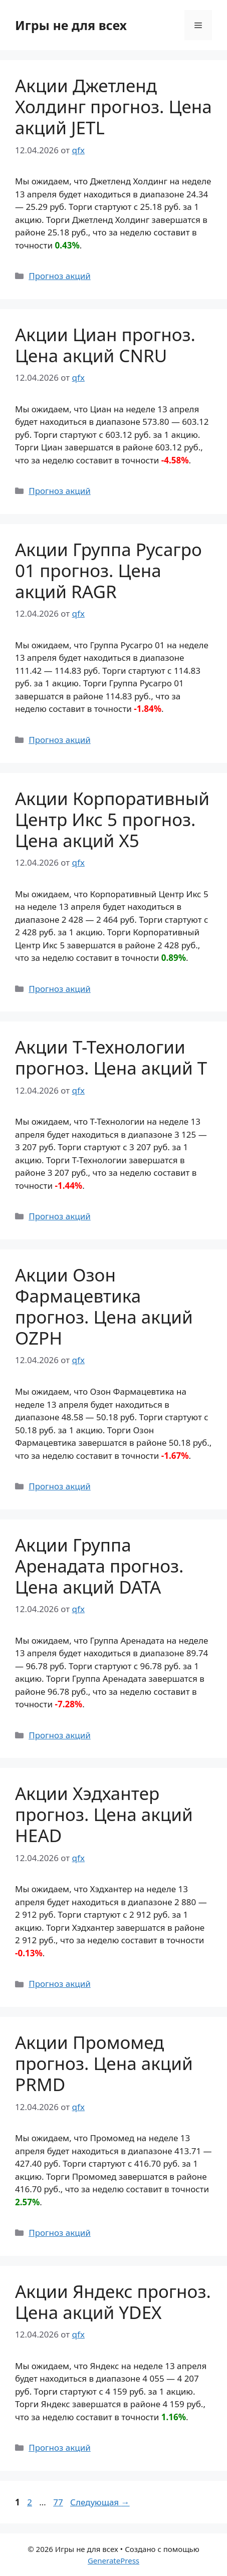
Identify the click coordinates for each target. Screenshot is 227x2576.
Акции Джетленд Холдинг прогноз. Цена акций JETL (113, 106)
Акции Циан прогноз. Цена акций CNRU (105, 345)
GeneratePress (113, 2560)
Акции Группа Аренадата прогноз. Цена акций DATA (99, 1566)
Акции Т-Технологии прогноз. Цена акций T (111, 1057)
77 (59, 2502)
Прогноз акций (60, 276)
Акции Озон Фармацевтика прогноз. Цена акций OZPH (104, 1306)
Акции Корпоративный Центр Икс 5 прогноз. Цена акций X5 (112, 819)
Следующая (100, 2502)
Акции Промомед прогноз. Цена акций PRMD (104, 2063)
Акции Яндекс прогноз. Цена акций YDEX (113, 2301)
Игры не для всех (71, 25)
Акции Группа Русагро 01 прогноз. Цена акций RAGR (108, 570)
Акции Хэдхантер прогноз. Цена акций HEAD (104, 1814)
